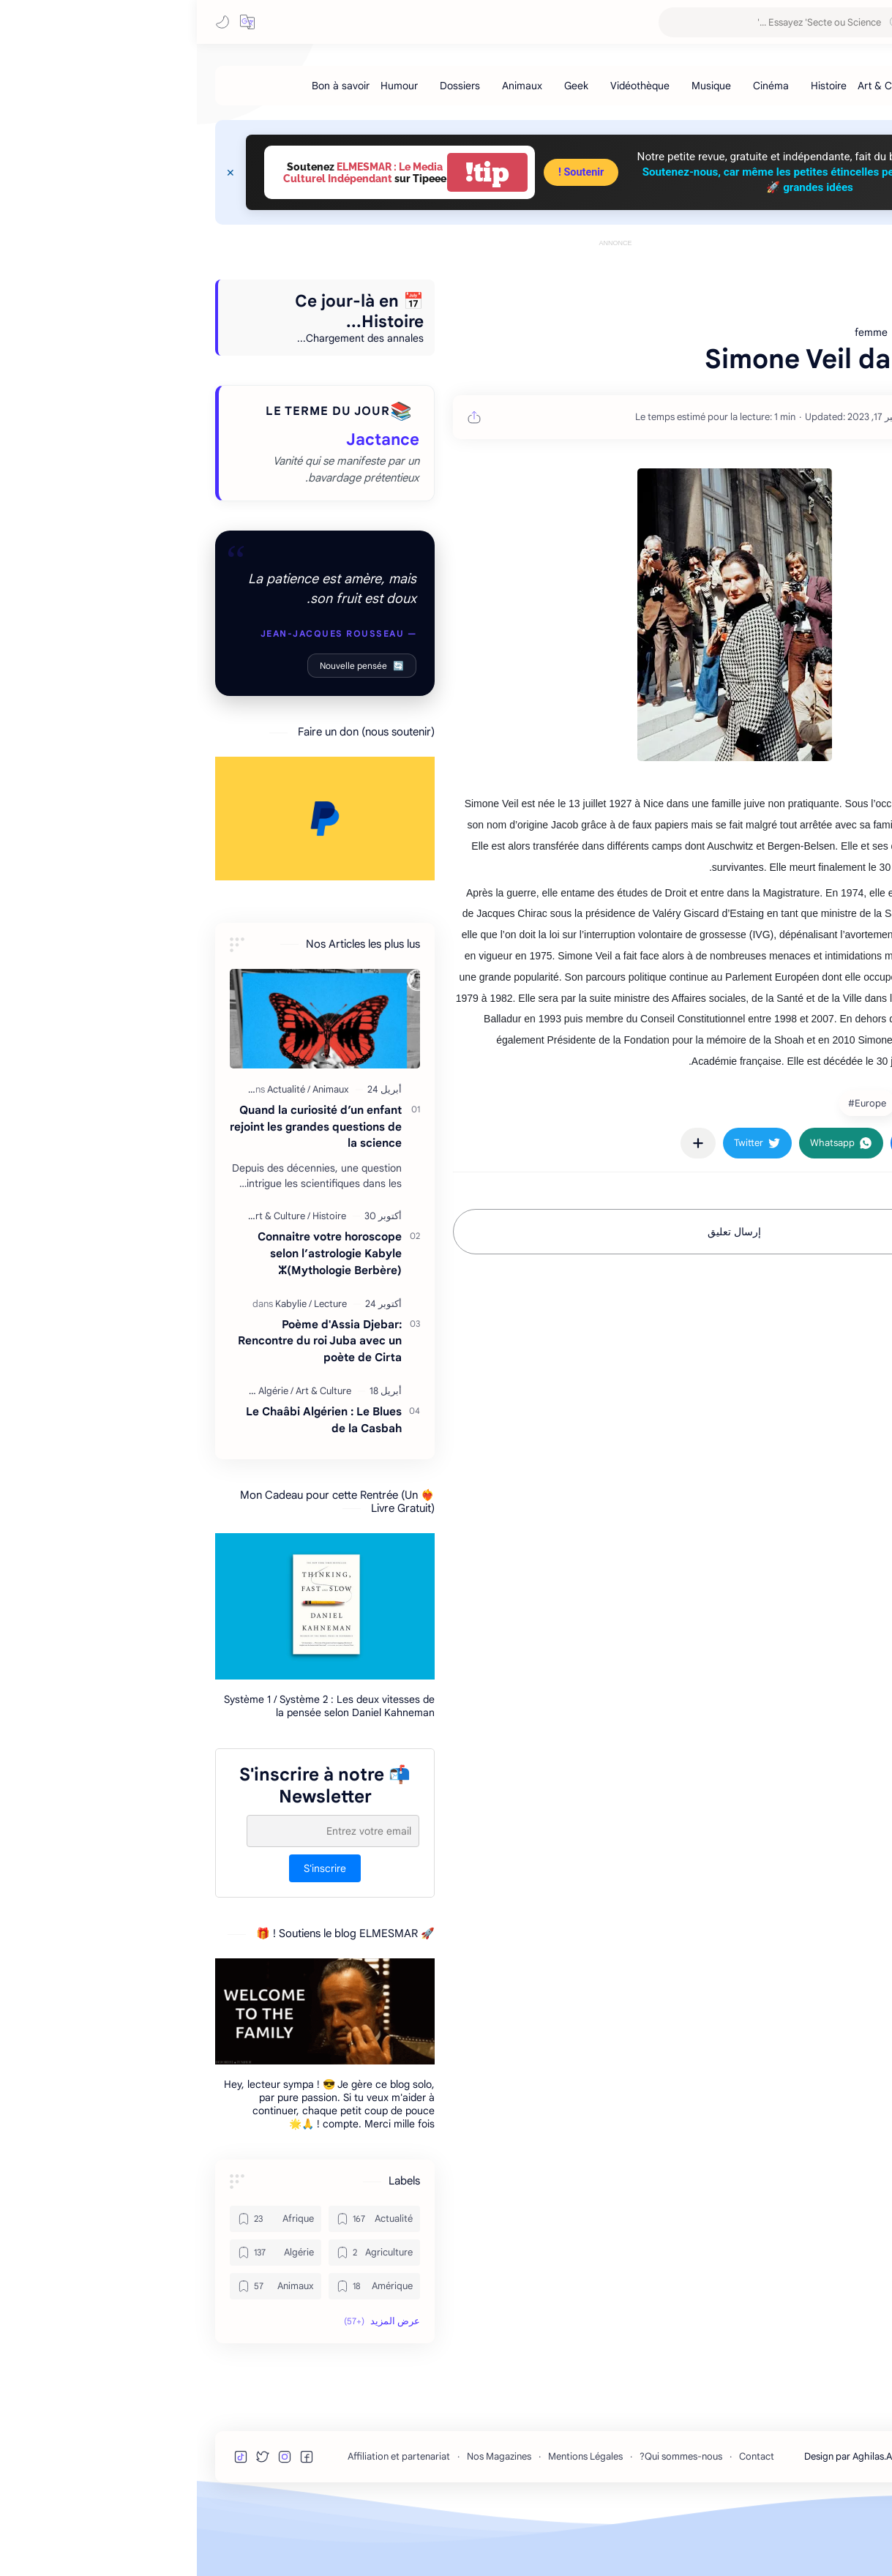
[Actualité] (91, 1155)
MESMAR (748, 22)
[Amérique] (177, 2352)
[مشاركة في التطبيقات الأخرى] (501, 1209)
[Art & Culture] (691, 85)
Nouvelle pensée (165, 731)
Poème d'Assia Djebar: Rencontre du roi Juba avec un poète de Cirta (123, 1407)
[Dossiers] (263, 85)
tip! (290, 172)
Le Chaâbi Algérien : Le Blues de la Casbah (127, 1485)
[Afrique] (78, 2285)
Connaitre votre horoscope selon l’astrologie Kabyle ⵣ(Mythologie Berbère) (133, 1319)
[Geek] (379, 85)
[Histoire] (632, 85)
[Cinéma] (574, 85)
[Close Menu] (33, 172)
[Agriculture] (177, 2318)
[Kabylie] (96, 1370)
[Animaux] (325, 85)
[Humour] (202, 85)
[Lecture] (133, 1370)
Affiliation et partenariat (202, 2522)
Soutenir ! (384, 172)
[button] (50, 22)
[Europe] (668, 1168)
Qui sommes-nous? (484, 2522)
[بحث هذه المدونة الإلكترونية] (588, 22)
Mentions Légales (388, 2522)
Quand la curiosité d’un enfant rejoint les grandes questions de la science (119, 1192)
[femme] (730, 1168)
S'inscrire (128, 1934)
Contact (559, 2522)
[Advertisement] (418, 283)
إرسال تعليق (537, 1297)
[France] (790, 1168)
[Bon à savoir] (144, 85)
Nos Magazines (302, 2522)
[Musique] (514, 85)
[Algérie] (79, 1457)
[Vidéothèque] (443, 85)
